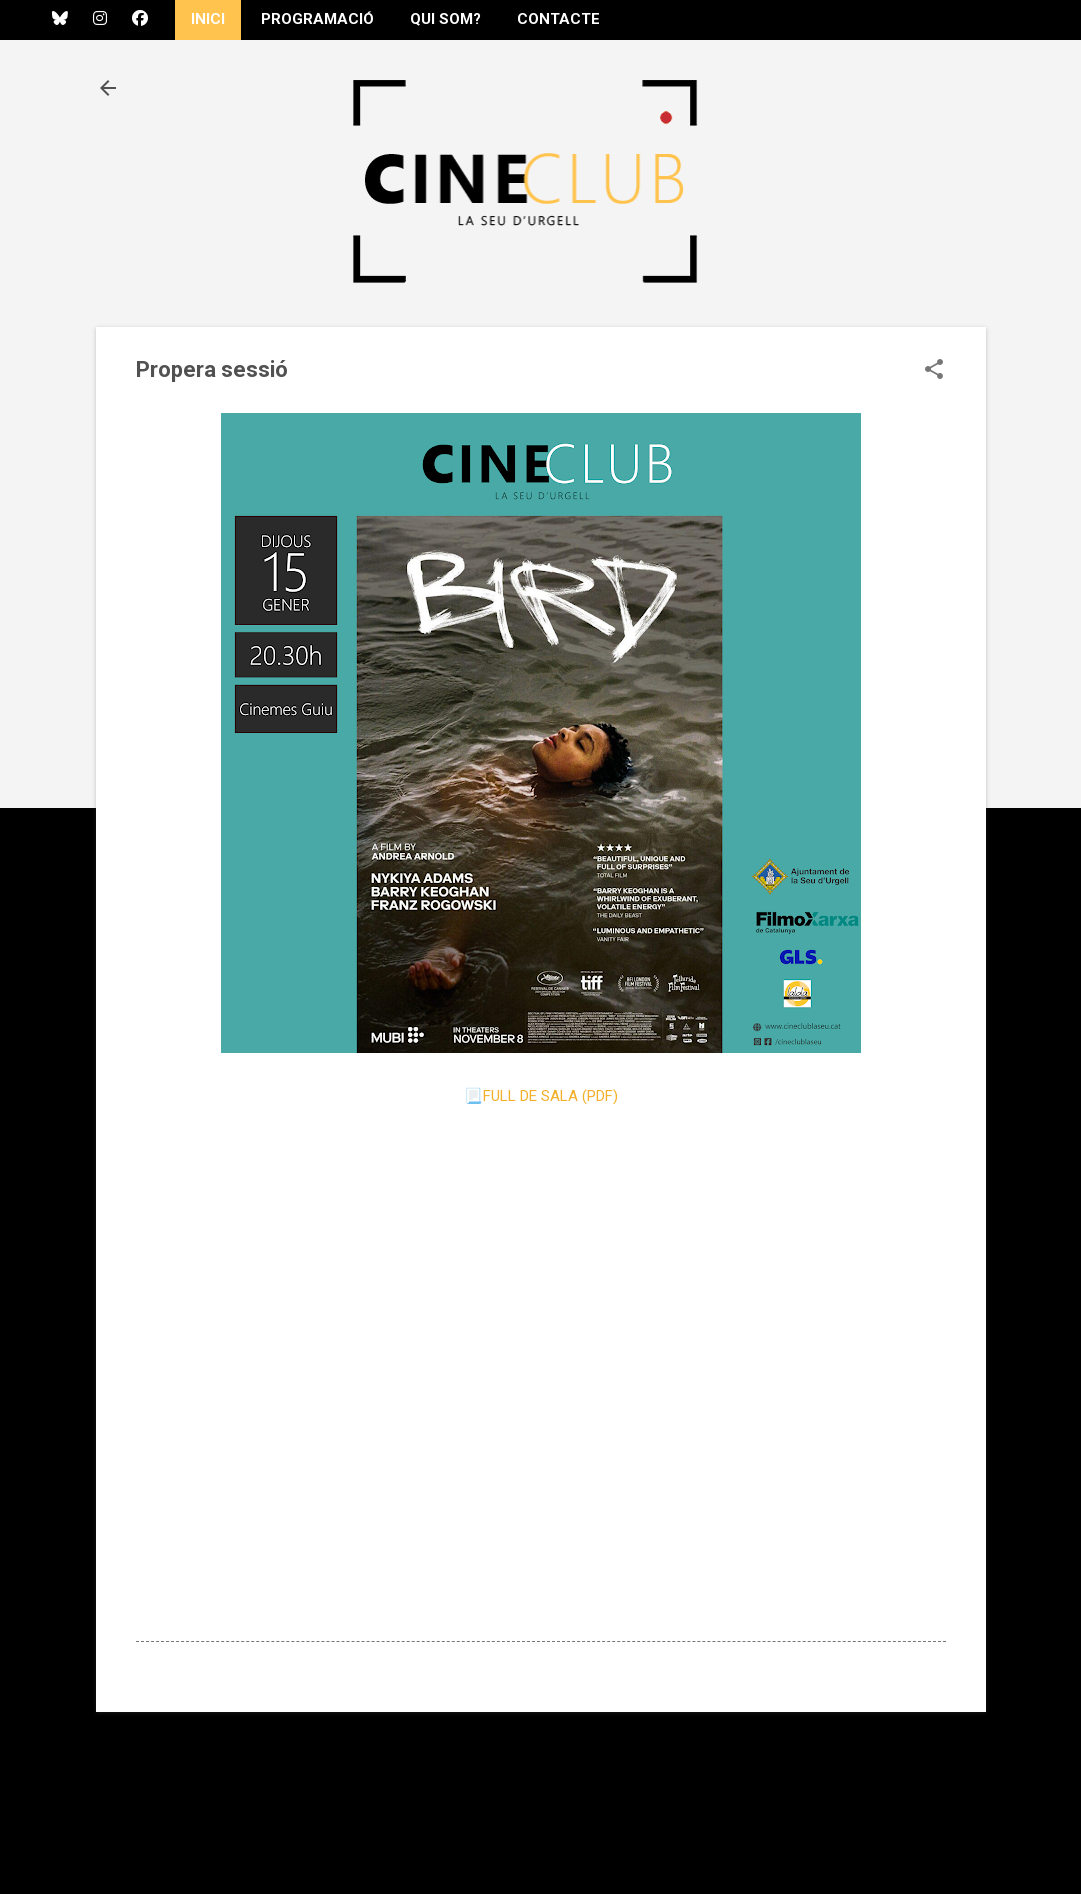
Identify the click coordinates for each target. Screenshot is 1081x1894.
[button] (934, 371)
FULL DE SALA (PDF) (550, 1096)
